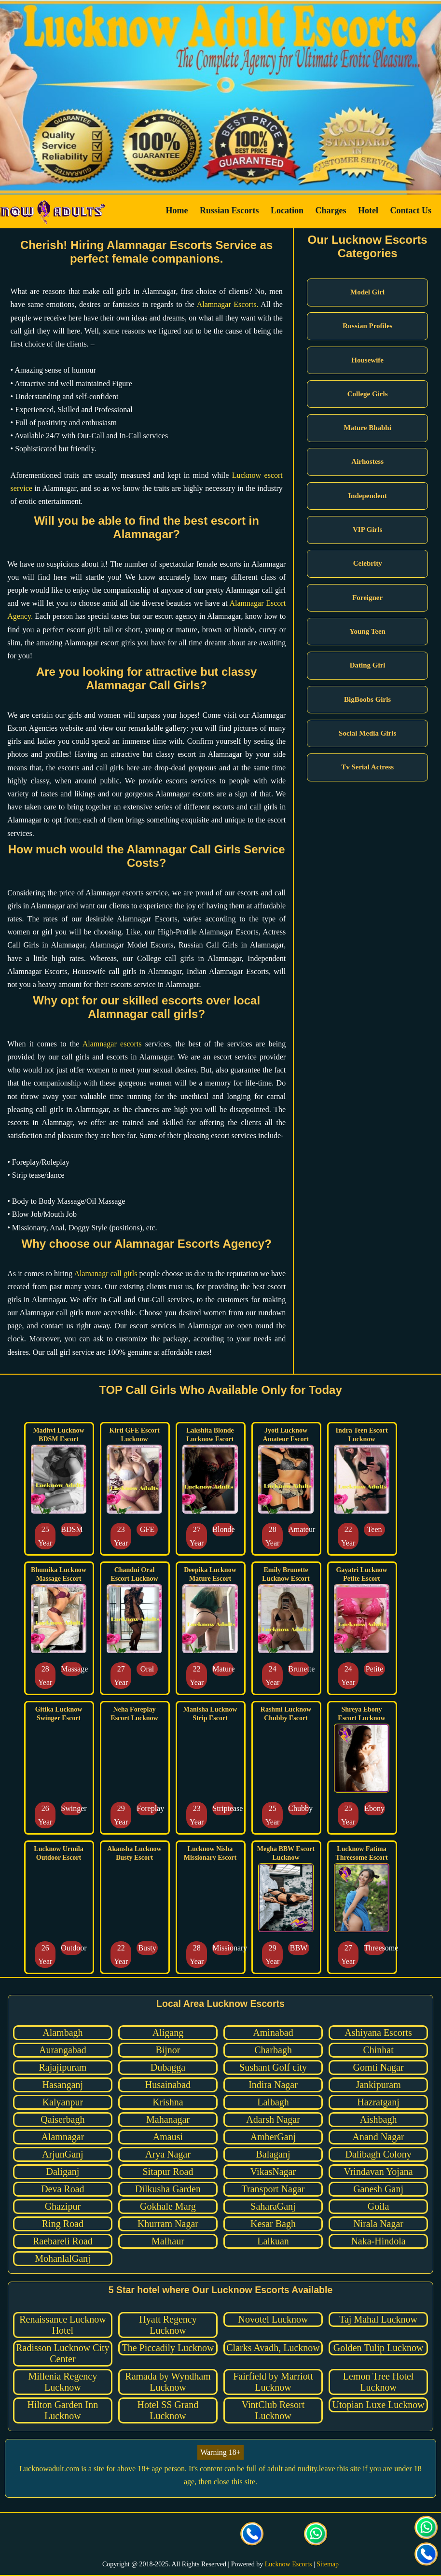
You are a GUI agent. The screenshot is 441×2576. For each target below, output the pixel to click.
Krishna (167, 2102)
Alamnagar (62, 2136)
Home (176, 210)
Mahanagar (168, 2119)
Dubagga (168, 2067)
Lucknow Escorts (288, 2564)
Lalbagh (273, 2102)
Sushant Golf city (273, 2067)
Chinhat (378, 2050)
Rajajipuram (62, 2067)
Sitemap (328, 2564)
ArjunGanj (62, 2154)
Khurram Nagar (168, 2223)
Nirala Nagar (378, 2223)
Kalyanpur (62, 2102)
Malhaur (168, 2241)
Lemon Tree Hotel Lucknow (378, 2382)
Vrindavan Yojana (378, 2171)
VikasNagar (273, 2171)
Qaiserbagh (62, 2119)
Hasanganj (62, 2084)
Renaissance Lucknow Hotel (62, 2325)
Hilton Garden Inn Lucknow (63, 2410)
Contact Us (411, 210)
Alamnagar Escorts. (228, 304)
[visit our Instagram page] (189, 2535)
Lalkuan (273, 2241)
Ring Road (62, 2223)
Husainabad (168, 2084)
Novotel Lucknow (273, 2319)
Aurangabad (62, 2050)
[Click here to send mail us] (284, 2535)
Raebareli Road (63, 2241)
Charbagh (273, 2050)
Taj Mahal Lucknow (378, 2319)
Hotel (368, 210)
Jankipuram (378, 2084)
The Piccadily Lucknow (168, 2347)
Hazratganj (378, 2102)
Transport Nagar (273, 2189)
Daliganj (62, 2171)
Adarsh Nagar (273, 2119)
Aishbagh (378, 2119)
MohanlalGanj (63, 2258)
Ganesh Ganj (378, 2189)
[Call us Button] (252, 2535)
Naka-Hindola (378, 2241)
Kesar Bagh (273, 2223)
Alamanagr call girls (105, 1273)
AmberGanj (273, 2136)
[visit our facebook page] (125, 2535)
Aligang (167, 2032)
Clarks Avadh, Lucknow (273, 2347)
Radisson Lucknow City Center (62, 2353)
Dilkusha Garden (168, 2189)
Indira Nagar (273, 2084)
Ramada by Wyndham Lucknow (167, 2382)
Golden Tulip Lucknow (378, 2347)
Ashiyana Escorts (378, 2032)
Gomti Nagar (378, 2067)
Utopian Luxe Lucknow (378, 2404)
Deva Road (62, 2189)
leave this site (340, 2469)
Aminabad (273, 2032)
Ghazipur (63, 2206)
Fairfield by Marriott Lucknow (273, 2382)
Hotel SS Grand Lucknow (168, 2410)
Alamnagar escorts (112, 1044)
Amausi (168, 2136)
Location (287, 210)
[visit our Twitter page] (157, 2535)
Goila (378, 2206)
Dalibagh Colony (378, 2154)
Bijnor (167, 2050)
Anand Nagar (378, 2136)
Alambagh (62, 2032)
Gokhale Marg (168, 2206)
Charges (331, 210)
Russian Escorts (229, 210)
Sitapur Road (167, 2171)
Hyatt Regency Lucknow (167, 2325)
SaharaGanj (272, 2206)
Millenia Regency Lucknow (62, 2382)
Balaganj (273, 2154)
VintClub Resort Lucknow (273, 2410)
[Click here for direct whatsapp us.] (316, 2535)
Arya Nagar (168, 2154)
